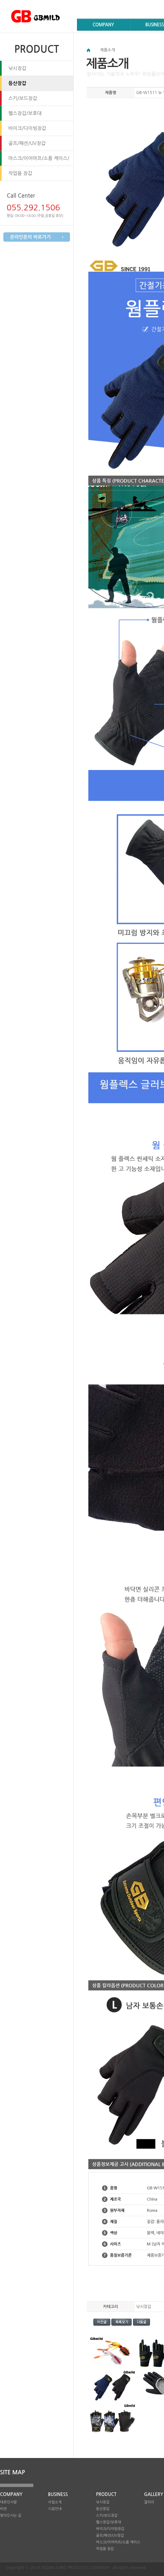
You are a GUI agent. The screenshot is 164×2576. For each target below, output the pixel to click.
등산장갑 (17, 83)
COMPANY (103, 25)
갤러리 (149, 2502)
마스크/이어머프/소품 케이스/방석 (38, 161)
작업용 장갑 (20, 173)
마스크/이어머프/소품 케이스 (118, 2542)
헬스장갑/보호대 (25, 113)
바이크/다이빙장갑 (27, 128)
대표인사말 (8, 2502)
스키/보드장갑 (22, 98)
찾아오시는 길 (10, 2515)
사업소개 (55, 2502)
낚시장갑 (17, 68)
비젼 (3, 2509)
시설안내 (55, 2509)
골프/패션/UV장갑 (27, 143)
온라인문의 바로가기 (30, 237)
